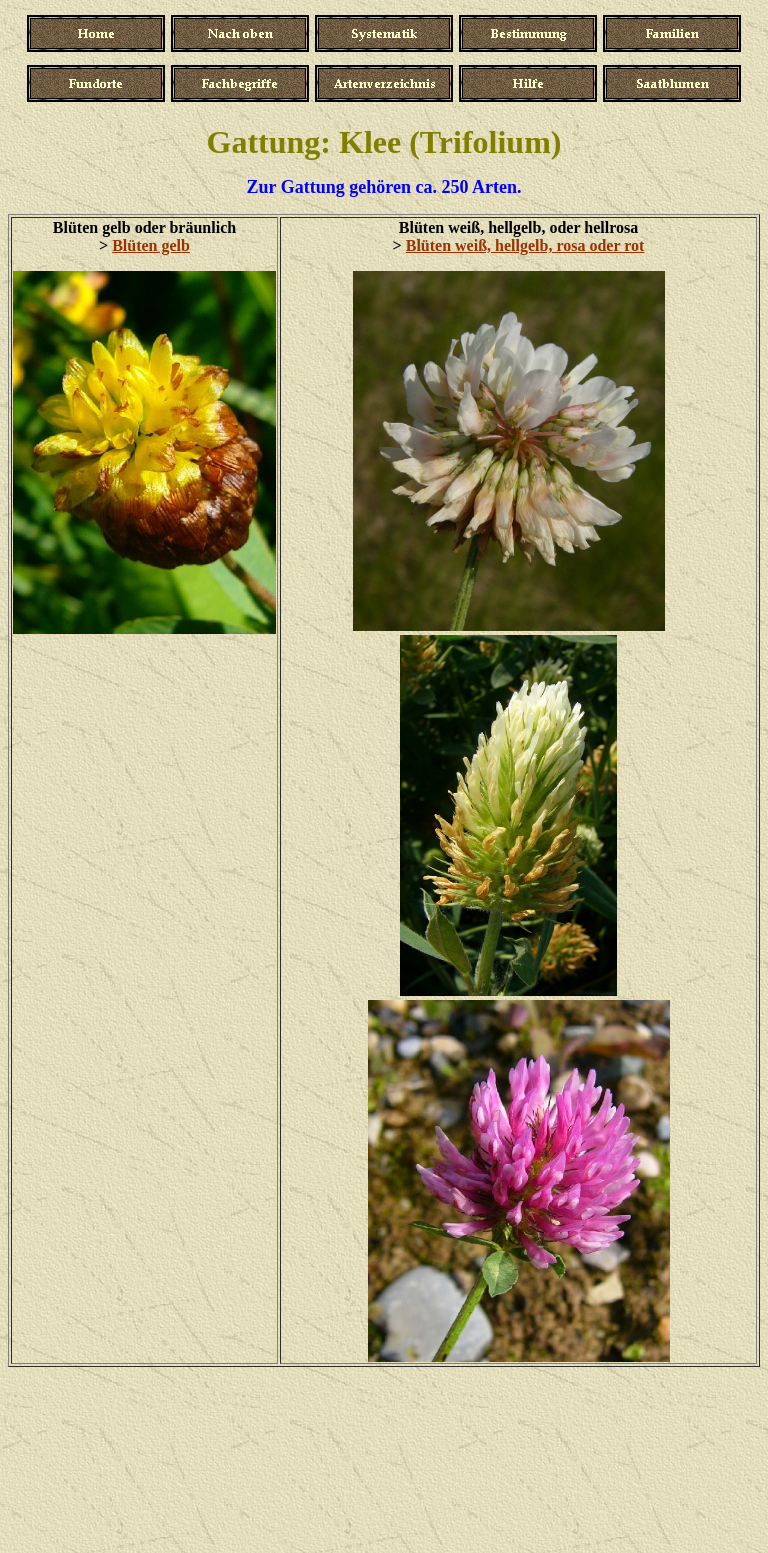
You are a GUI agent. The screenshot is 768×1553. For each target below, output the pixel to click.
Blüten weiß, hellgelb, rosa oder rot (525, 245)
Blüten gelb (151, 245)
